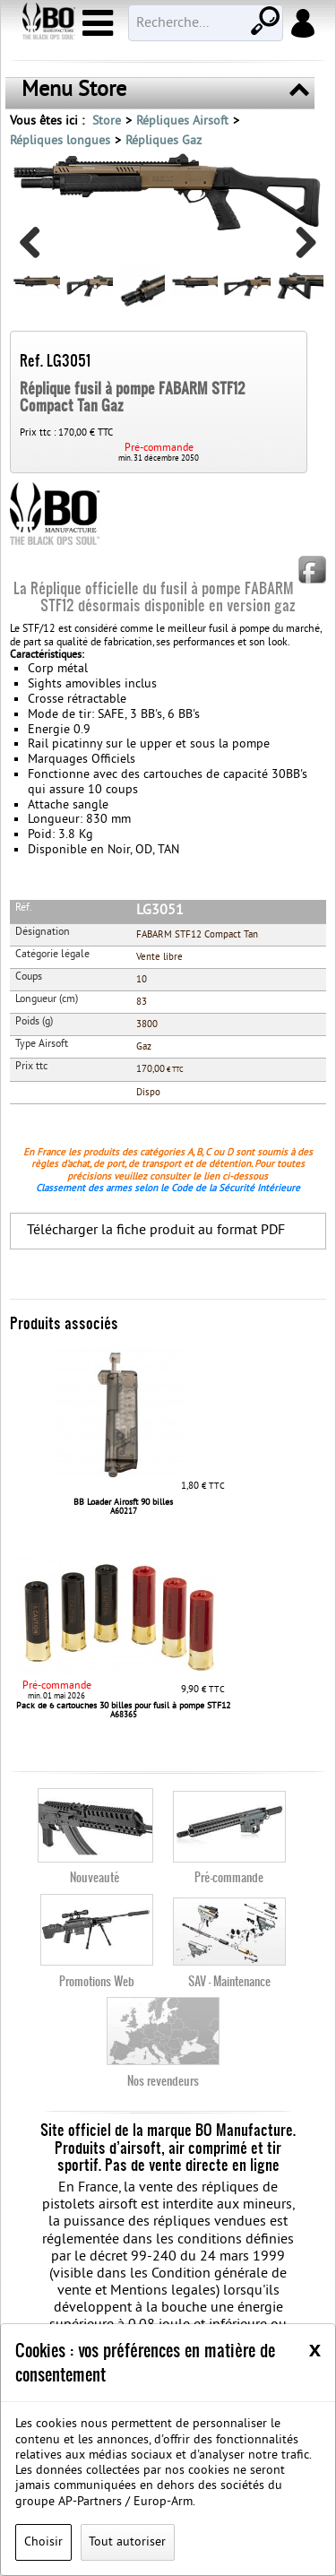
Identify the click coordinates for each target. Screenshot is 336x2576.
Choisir (43, 2542)
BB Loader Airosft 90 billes (123, 1502)
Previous (37, 249)
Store (106, 121)
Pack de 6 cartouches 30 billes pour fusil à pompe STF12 (123, 1706)
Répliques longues (60, 141)
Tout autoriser (127, 2542)
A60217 (123, 1512)
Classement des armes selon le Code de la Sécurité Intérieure (168, 1188)
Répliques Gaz (163, 141)
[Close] (315, 2349)
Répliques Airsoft (182, 121)
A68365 (123, 1715)
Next (299, 249)
